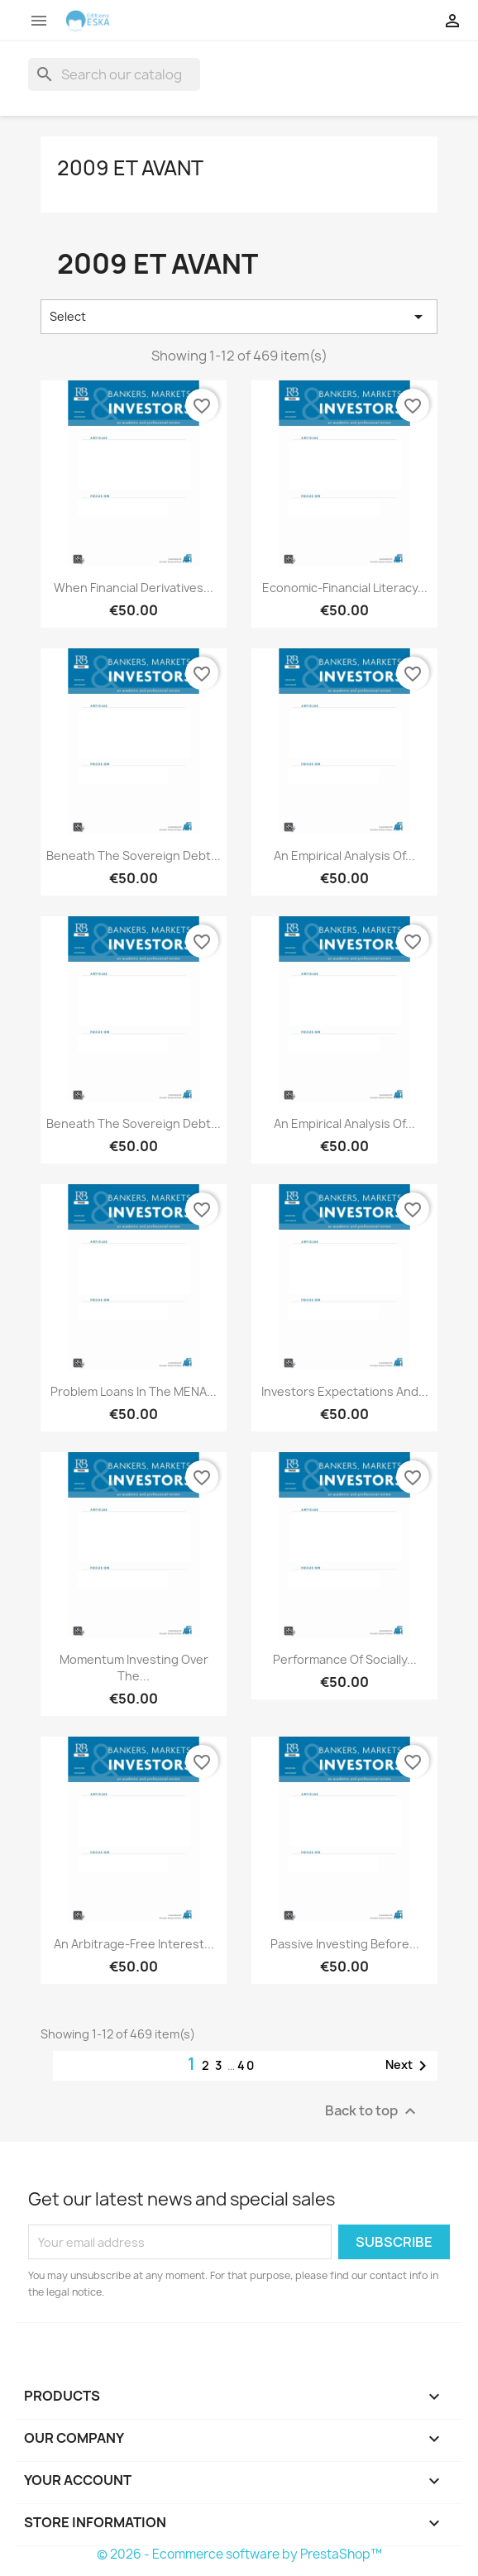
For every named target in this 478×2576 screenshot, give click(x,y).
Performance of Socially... (345, 1659)
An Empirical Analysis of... (344, 855)
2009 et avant (130, 168)
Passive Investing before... (344, 1944)
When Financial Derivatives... (133, 587)
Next (409, 2066)
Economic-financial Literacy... (345, 587)
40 (246, 2065)
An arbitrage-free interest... (134, 1944)
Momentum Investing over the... (134, 1667)
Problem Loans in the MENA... (133, 1391)
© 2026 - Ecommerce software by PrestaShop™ (239, 2554)
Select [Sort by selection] (239, 317)
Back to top (372, 2111)
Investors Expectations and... (344, 1391)
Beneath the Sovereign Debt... (133, 855)
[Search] (114, 74)
